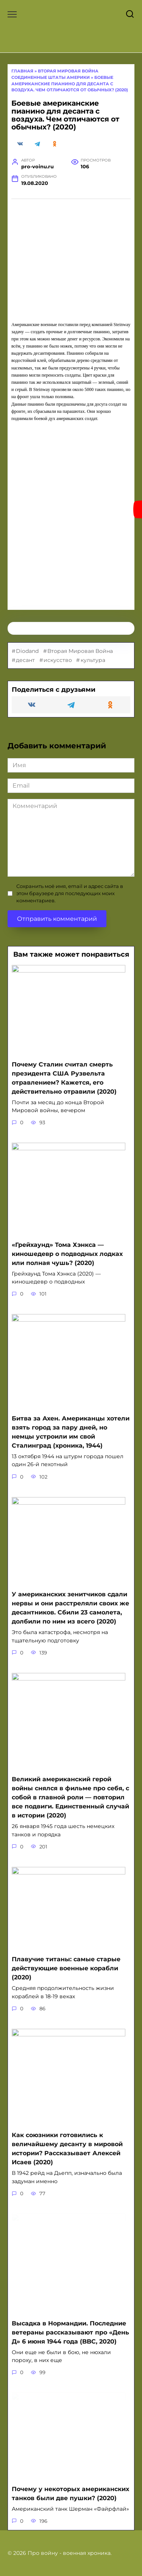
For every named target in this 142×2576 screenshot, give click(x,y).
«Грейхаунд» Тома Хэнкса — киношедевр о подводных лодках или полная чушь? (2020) (67, 1253)
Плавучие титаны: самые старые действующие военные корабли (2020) (66, 1968)
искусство (58, 660)
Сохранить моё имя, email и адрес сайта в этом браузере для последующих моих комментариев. (69, 893)
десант (25, 660)
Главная (22, 71)
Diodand (27, 651)
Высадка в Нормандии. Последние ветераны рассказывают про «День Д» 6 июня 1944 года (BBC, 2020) (70, 2332)
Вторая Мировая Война (80, 651)
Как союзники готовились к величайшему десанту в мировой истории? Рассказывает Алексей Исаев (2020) (67, 2148)
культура (93, 660)
